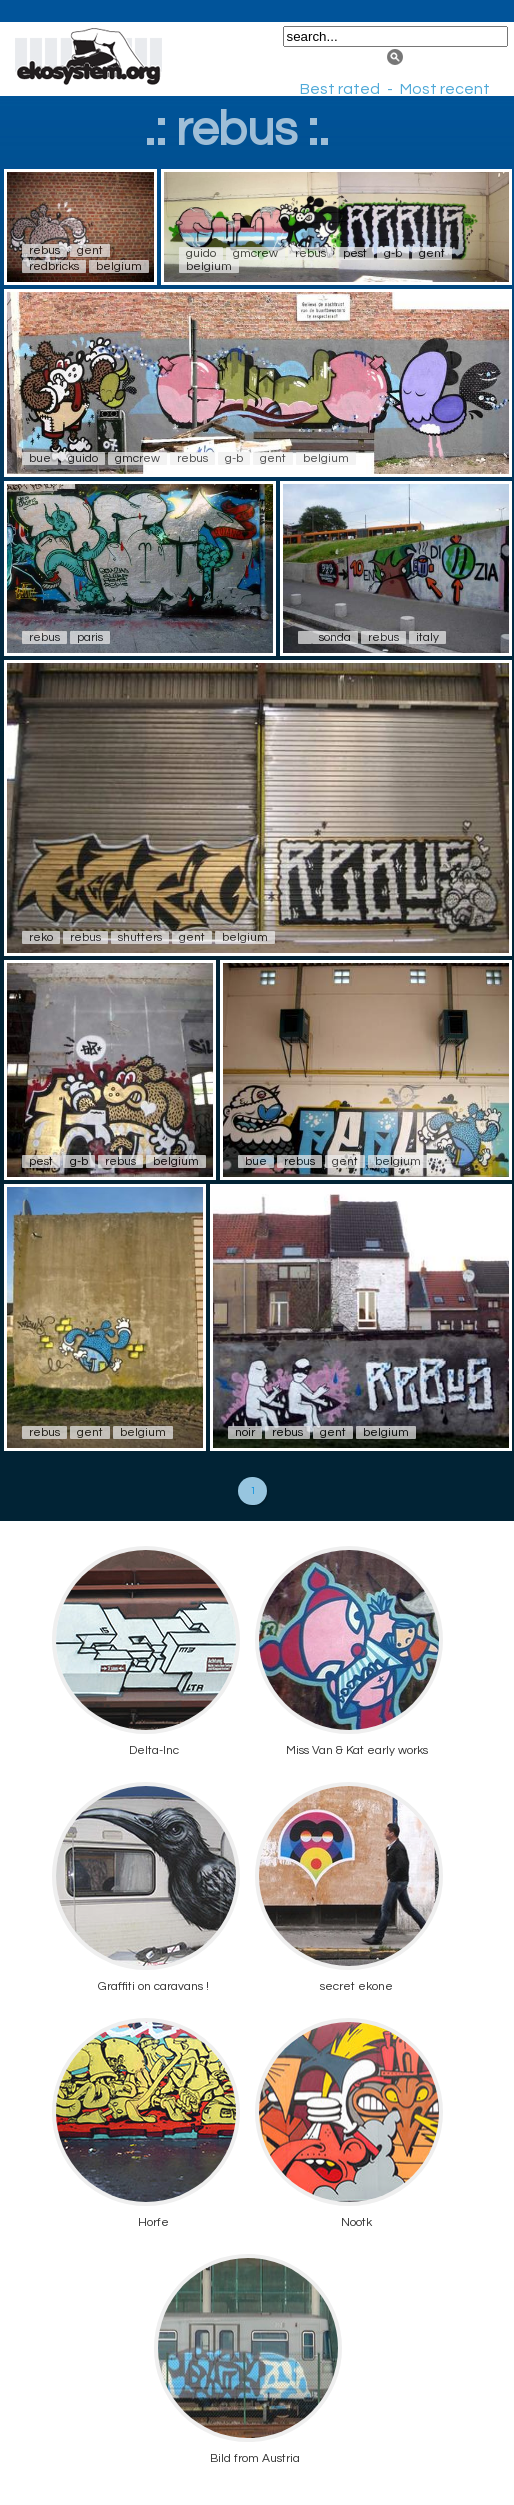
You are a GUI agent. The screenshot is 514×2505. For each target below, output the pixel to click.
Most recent (445, 89)
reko (41, 937)
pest (355, 253)
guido (201, 253)
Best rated (340, 89)
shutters (140, 937)
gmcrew (255, 253)
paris (90, 637)
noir (245, 1432)
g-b (393, 253)
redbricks (54, 266)
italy (427, 637)
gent (90, 250)
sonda (335, 637)
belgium (119, 266)
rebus (44, 250)
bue (40, 458)
